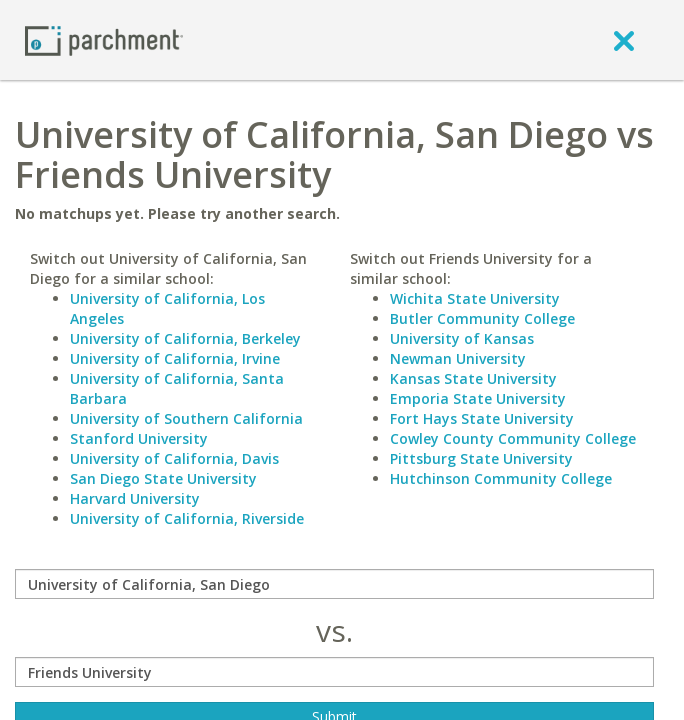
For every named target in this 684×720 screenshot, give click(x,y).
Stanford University (139, 438)
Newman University (458, 358)
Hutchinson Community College (501, 478)
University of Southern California (186, 418)
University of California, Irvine (175, 358)
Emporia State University (478, 398)
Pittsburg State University (481, 458)
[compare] (334, 584)
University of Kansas (462, 338)
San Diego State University (163, 478)
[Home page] (104, 39)
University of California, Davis (174, 458)
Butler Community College (482, 318)
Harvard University (135, 498)
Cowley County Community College (513, 438)
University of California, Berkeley (185, 338)
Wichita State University (475, 298)
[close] (624, 40)
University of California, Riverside (187, 518)
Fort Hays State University (482, 418)
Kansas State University (473, 378)
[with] (334, 672)
